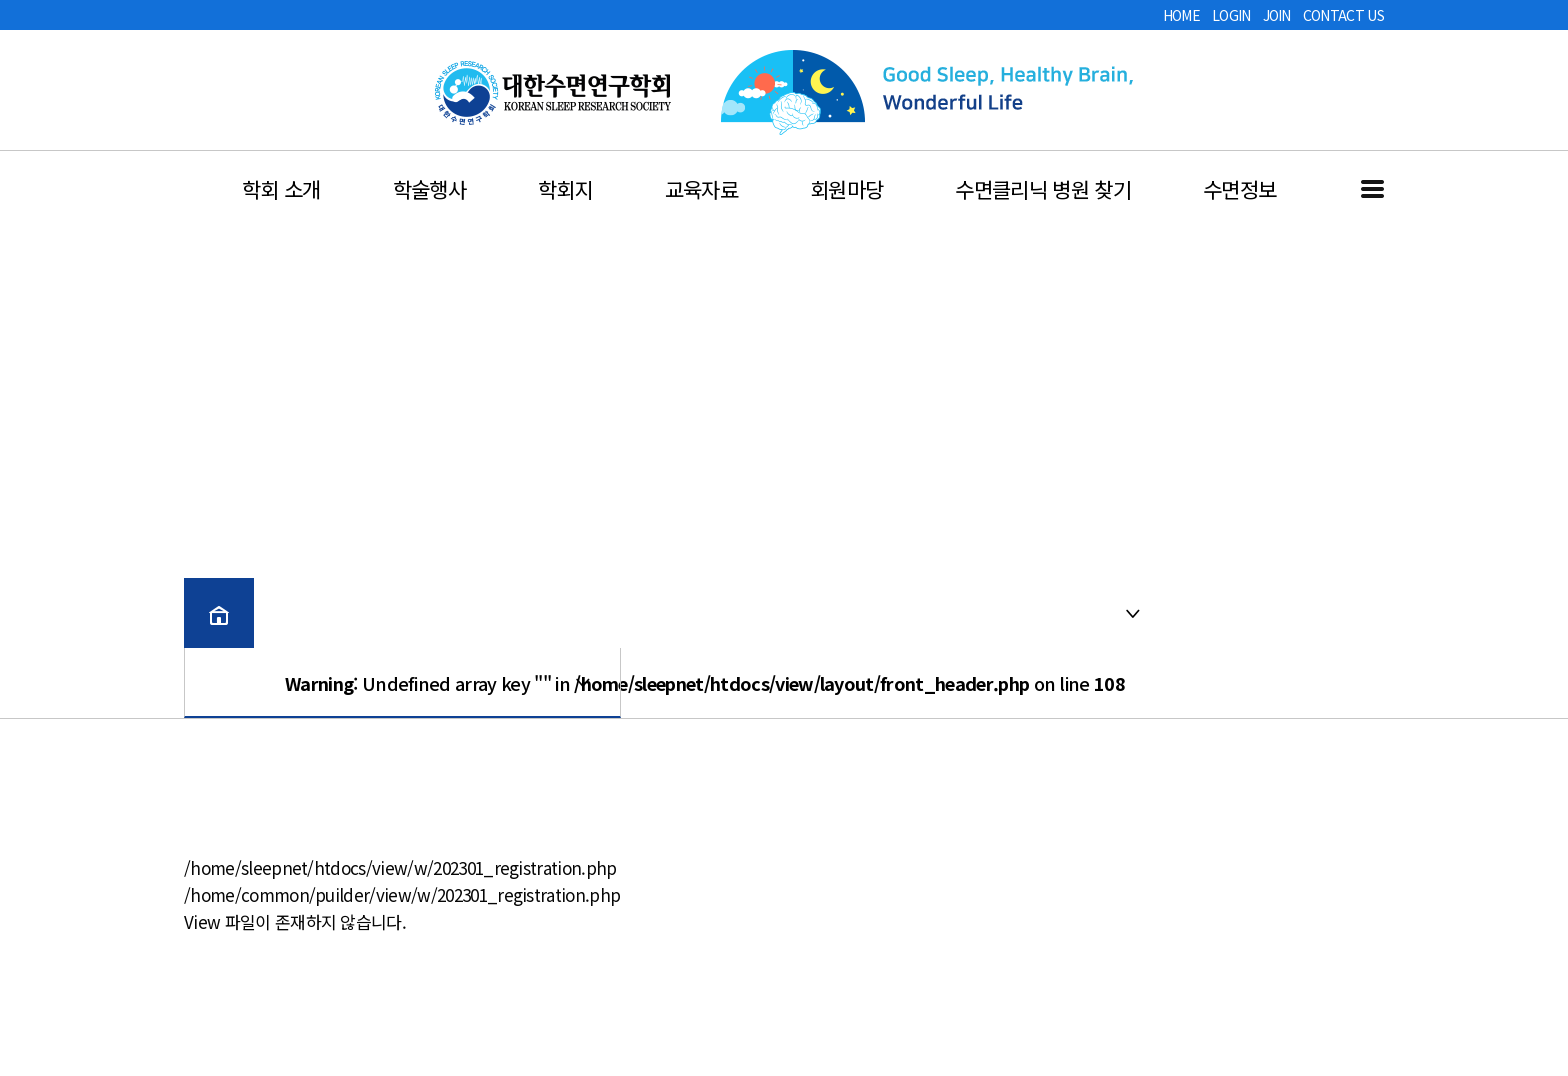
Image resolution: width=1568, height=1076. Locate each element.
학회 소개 (281, 189)
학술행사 (429, 189)
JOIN (1277, 15)
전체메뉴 (1372, 189)
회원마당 (846, 189)
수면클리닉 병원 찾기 (1043, 189)
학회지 (565, 189)
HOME (1181, 15)
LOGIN (1231, 15)
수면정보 (1239, 189)
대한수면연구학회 (553, 93)
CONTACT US (1343, 15)
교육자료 (701, 189)
